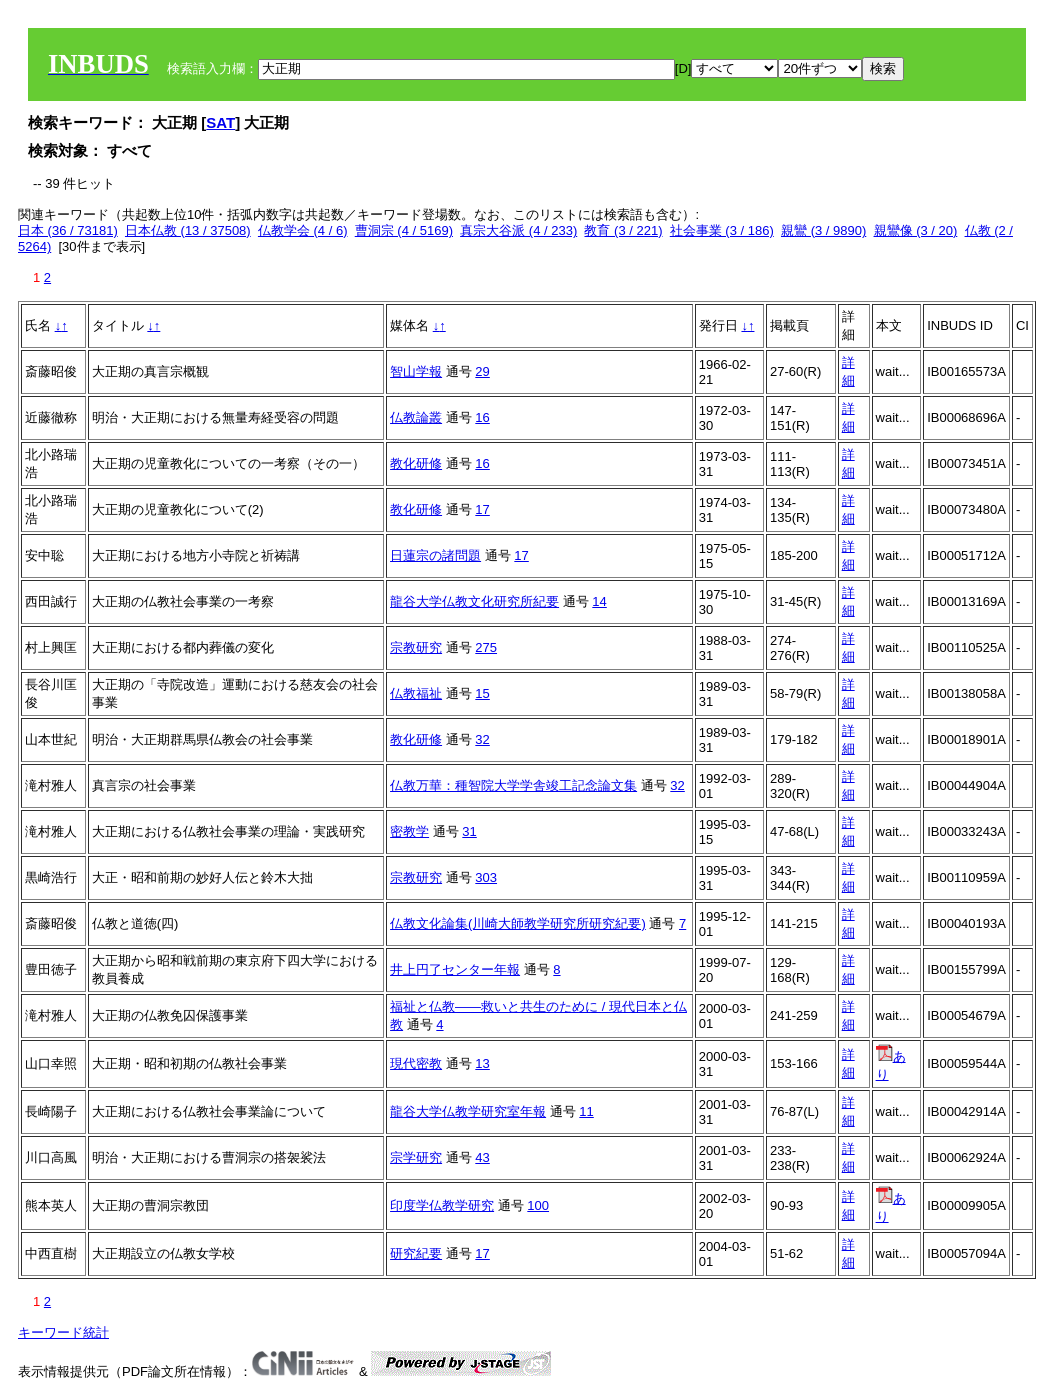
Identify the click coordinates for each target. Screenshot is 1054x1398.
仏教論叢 (416, 417)
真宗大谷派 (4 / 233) (518, 230)
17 (482, 509)
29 (482, 371)
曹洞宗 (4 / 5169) (404, 230)
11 (586, 1111)
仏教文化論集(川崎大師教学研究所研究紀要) (518, 923)
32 (482, 739)
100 (538, 1205)
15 (482, 693)
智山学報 (416, 371)
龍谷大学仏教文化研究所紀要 (474, 601)
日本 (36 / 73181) (68, 230)
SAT (220, 122)
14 (599, 601)
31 (469, 831)
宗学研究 (416, 1157)
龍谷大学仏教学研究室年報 (468, 1111)
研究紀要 (416, 1253)
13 (482, 1063)
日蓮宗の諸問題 (435, 555)
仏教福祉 (416, 693)
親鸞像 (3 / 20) (916, 230)
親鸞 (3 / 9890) (823, 230)
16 (482, 417)
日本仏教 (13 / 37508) (188, 230)
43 (482, 1157)
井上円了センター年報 (455, 969)
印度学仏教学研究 (442, 1205)
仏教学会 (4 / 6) (303, 230)
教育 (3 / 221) (623, 230)
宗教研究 (416, 647)
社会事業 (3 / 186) (722, 230)
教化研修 (416, 463)
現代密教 (416, 1063)
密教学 (409, 831)
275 (486, 647)
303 (486, 877)
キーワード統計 (63, 1332)
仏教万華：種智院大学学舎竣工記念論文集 (513, 785)
